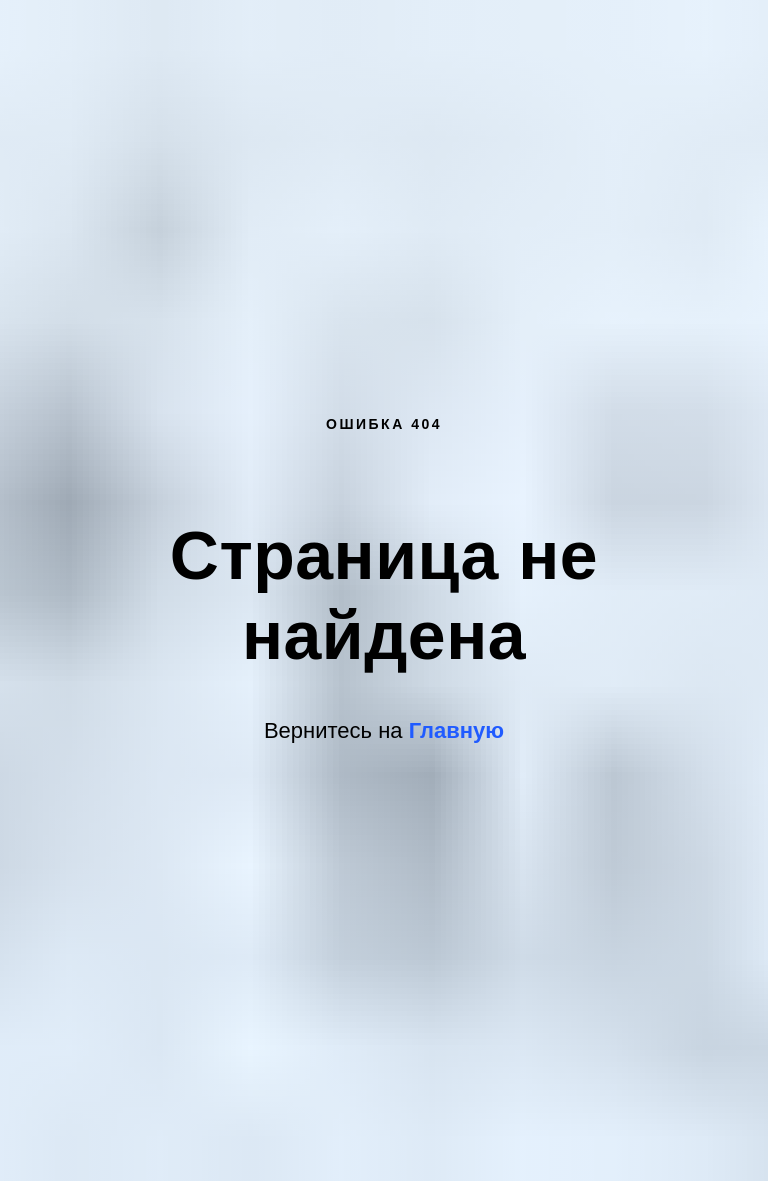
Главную (456, 730)
